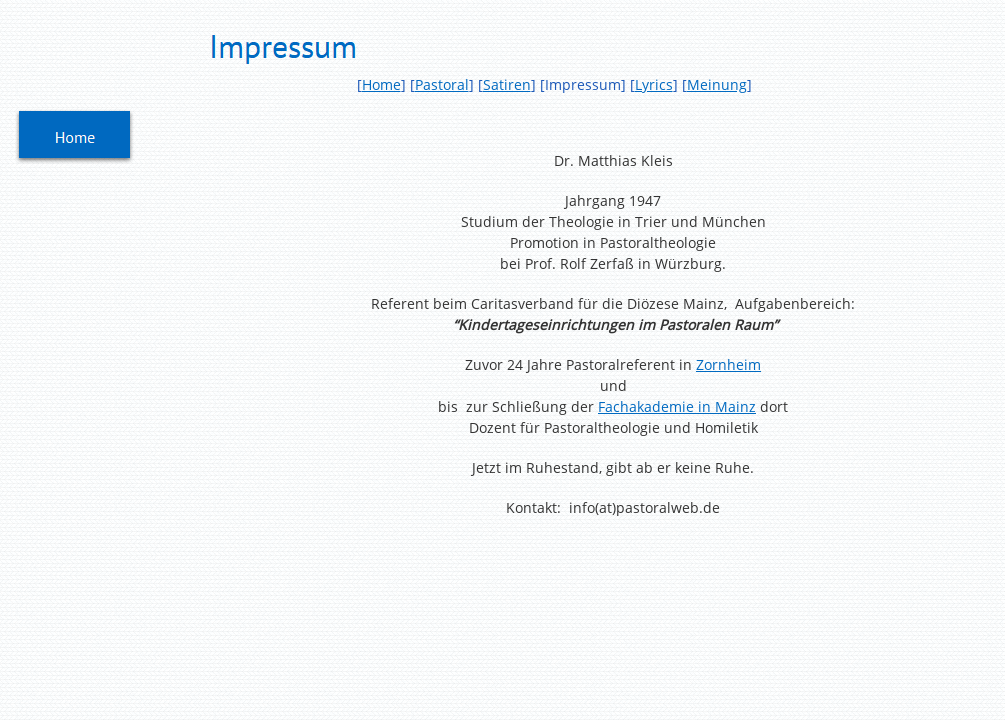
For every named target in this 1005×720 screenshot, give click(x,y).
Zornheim (728, 364)
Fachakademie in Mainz (677, 406)
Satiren (507, 84)
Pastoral (442, 84)
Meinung (717, 84)
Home (381, 84)
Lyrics (654, 84)
